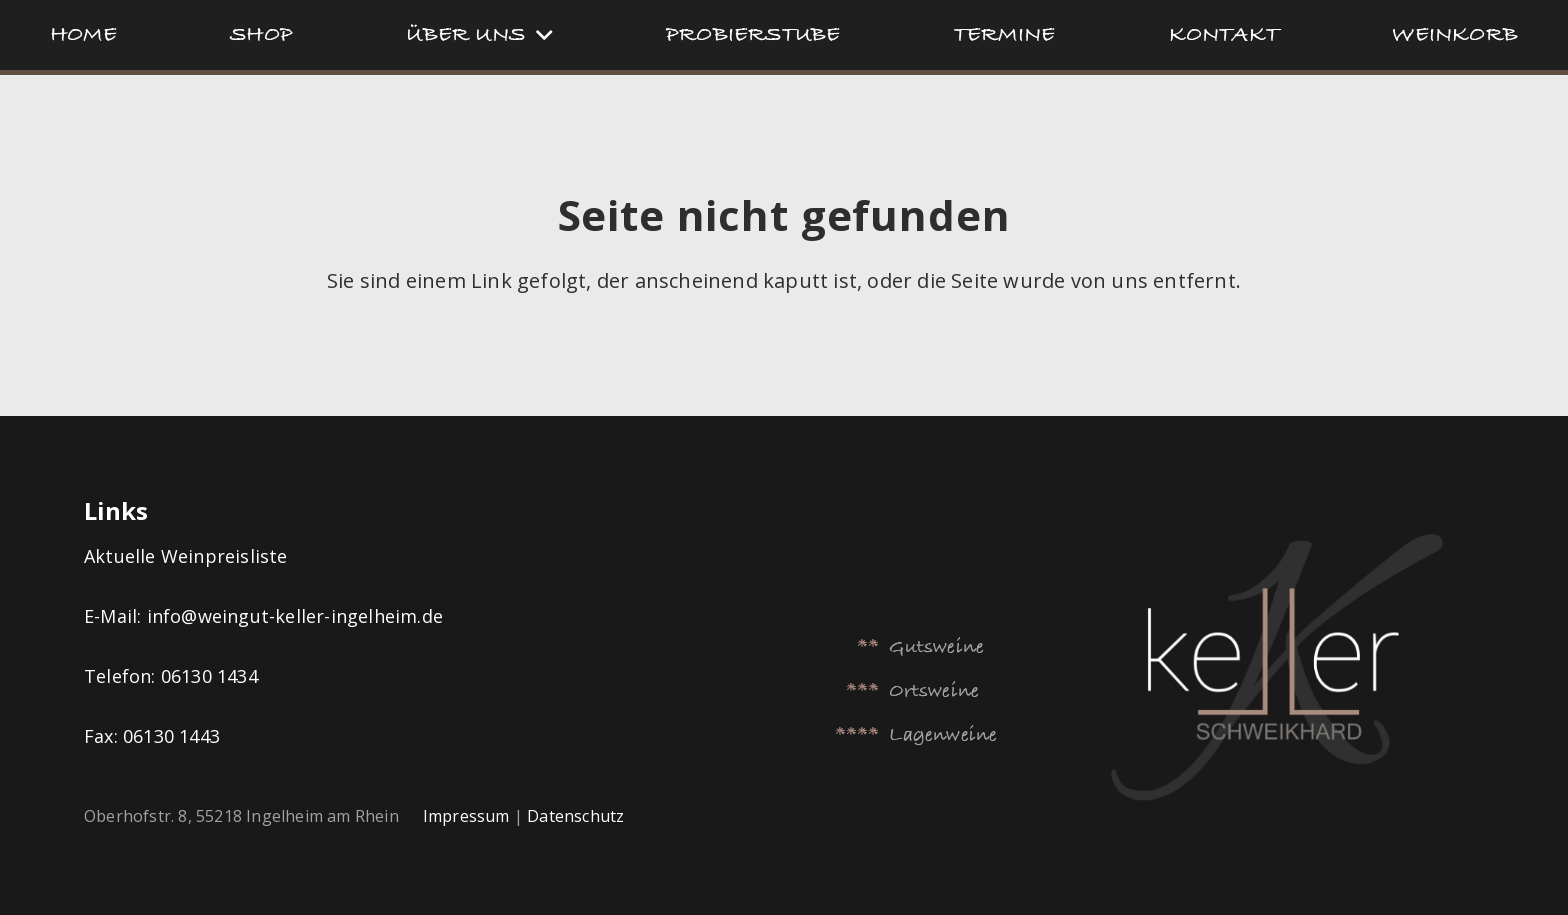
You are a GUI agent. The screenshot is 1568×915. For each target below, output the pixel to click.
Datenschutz (575, 816)
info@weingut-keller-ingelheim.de (295, 616)
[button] (539, 35)
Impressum (466, 816)
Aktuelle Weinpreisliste (188, 556)
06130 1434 (209, 676)
